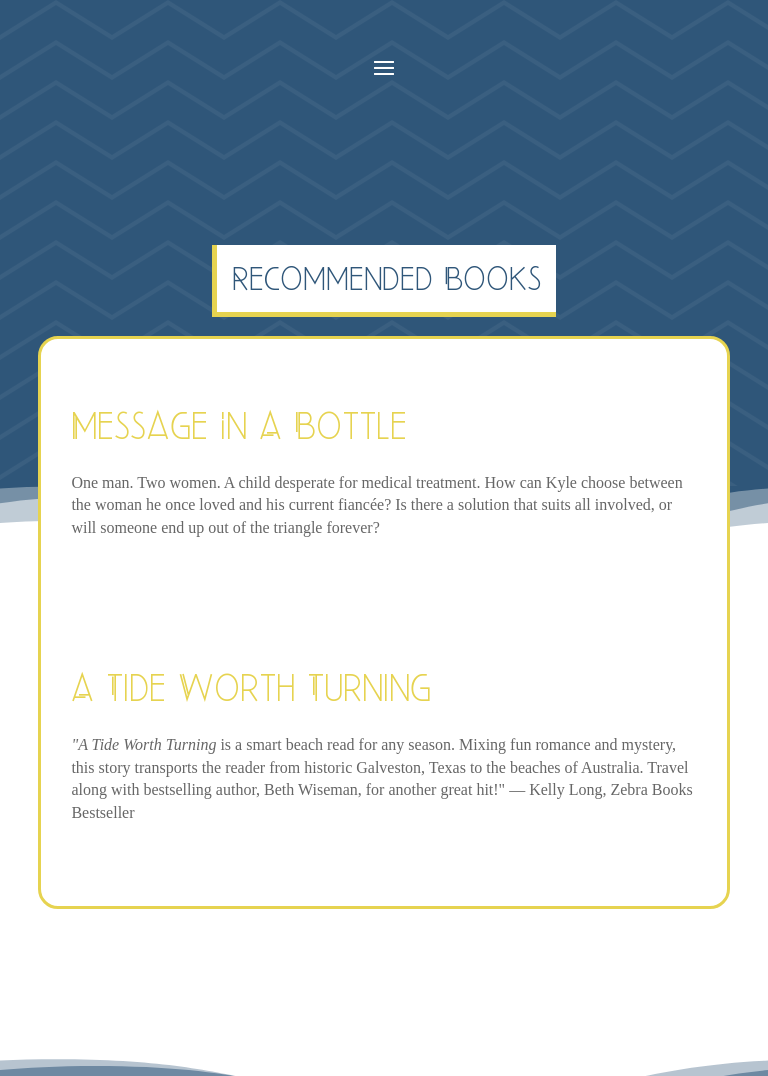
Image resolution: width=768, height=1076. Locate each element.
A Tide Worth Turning (251, 687)
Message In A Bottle (239, 425)
